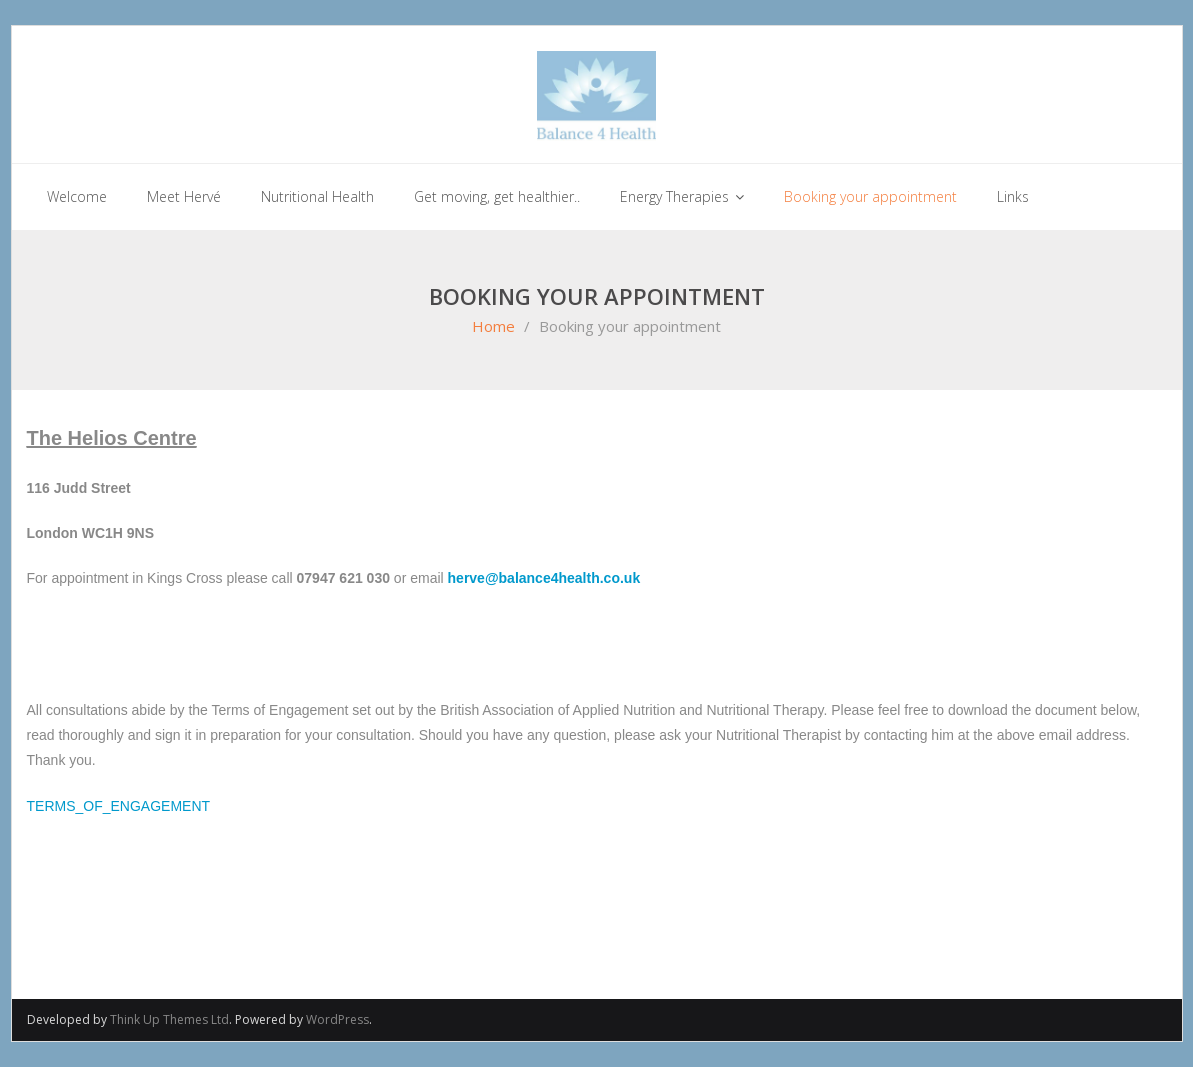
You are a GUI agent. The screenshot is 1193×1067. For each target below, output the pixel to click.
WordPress (337, 1019)
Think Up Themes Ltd (169, 1019)
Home (493, 326)
